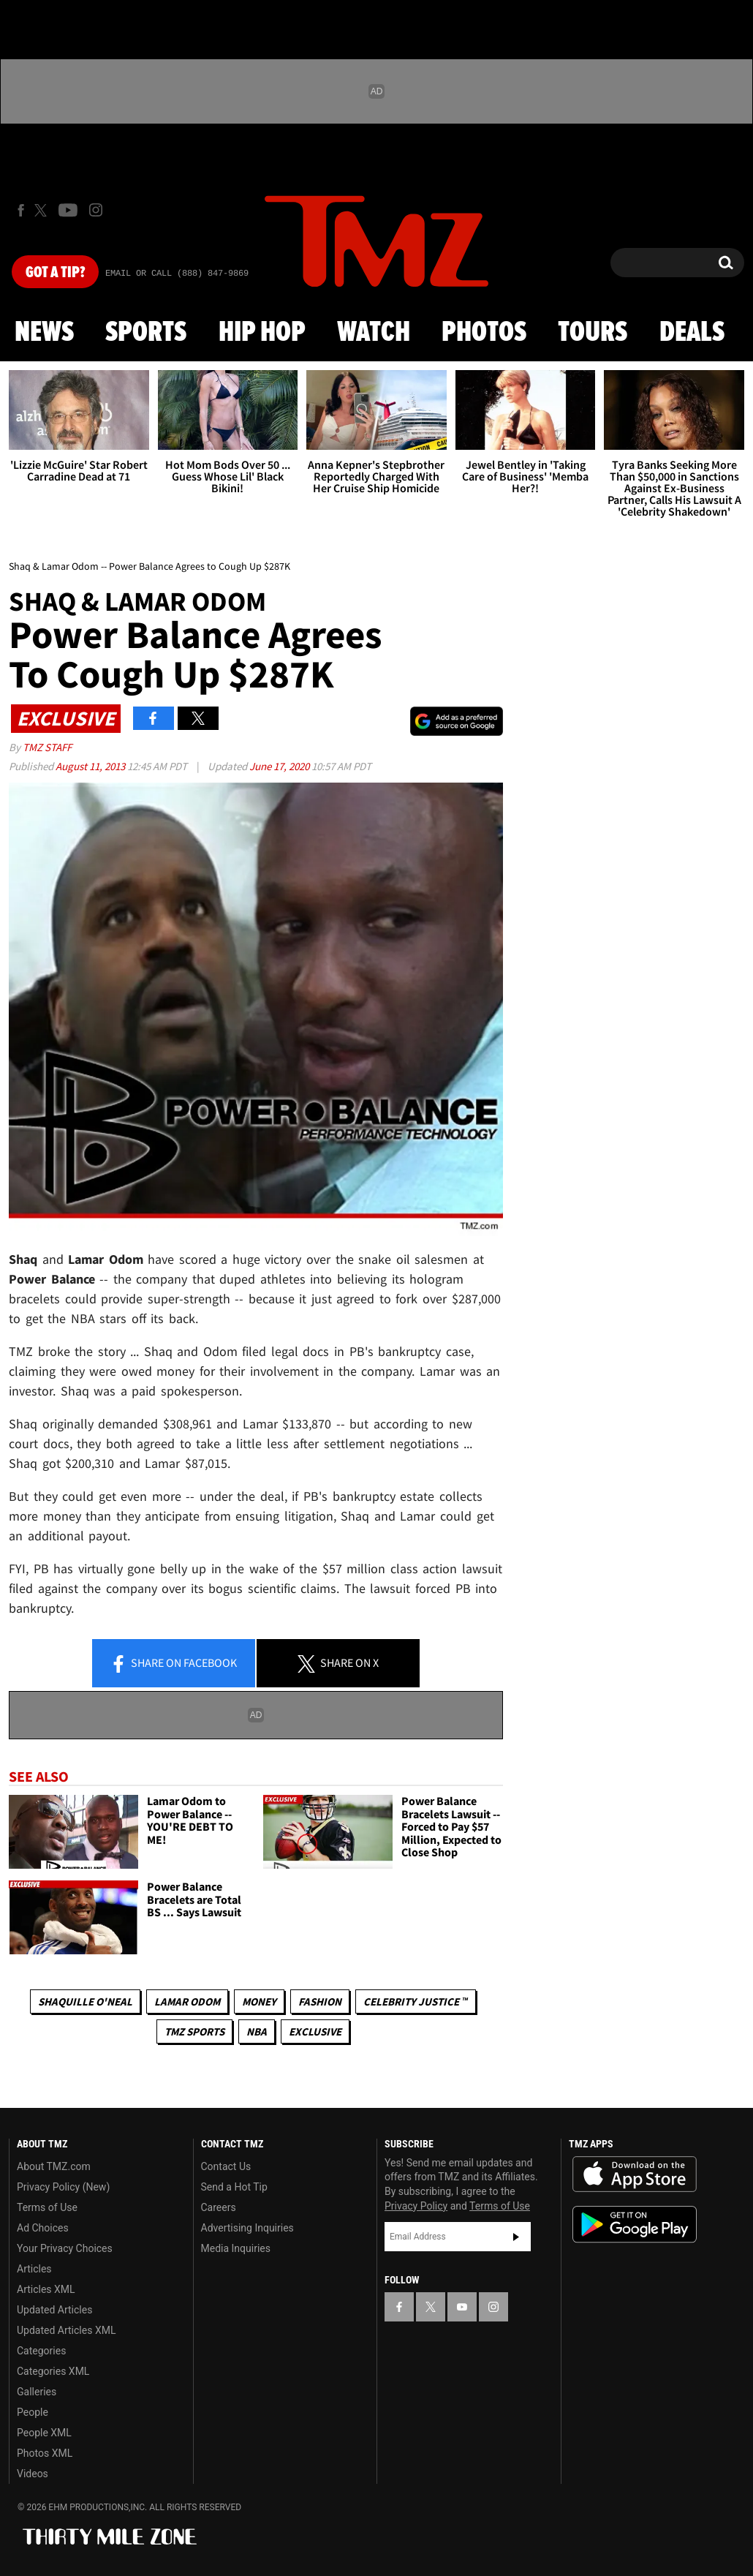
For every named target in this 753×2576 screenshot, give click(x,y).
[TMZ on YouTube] (462, 2306)
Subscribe (516, 2236)
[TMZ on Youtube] (68, 210)
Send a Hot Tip (234, 2187)
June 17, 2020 (280, 766)
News (44, 332)
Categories (41, 2351)
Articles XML (46, 2289)
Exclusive (315, 2031)
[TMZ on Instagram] (95, 210)
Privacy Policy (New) (63, 2187)
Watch (373, 332)
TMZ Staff (47, 747)
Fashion (319, 2001)
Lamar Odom (187, 2001)
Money (259, 2001)
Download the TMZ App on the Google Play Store (634, 2224)
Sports (145, 332)
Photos (484, 332)
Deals (691, 332)
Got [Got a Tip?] (55, 272)
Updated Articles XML (66, 2330)
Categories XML (53, 2371)
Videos (32, 2473)
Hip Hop (262, 332)
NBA (256, 2031)
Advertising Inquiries (247, 2228)
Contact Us (226, 2166)
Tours (592, 332)
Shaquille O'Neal (85, 2001)
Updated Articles (54, 2310)
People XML (44, 2432)
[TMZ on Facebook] (21, 210)
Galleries (36, 2392)
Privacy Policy (416, 2206)
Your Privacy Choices (65, 2248)
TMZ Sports (194, 2031)
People (32, 2412)
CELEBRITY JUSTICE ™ (415, 2001)
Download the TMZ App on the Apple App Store (634, 2174)
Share (173, 1664)
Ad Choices (43, 2228)
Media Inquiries (235, 2248)
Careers (218, 2207)
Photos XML (44, 2453)
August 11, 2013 (91, 766)
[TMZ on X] (43, 210)
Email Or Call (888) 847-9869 (177, 273)
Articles (34, 2269)
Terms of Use (47, 2207)
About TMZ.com (54, 2166)
